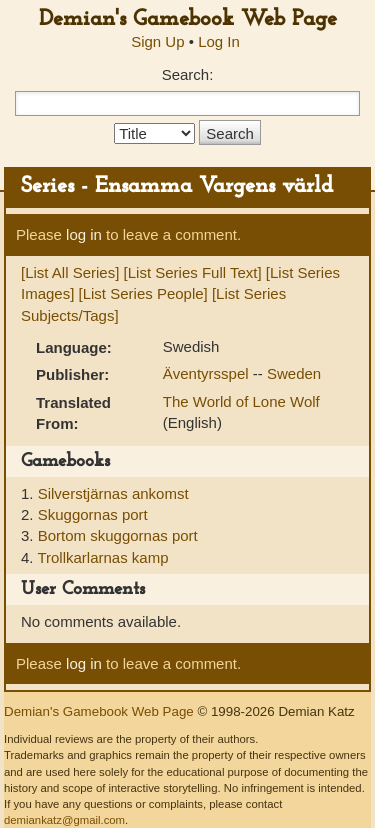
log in (84, 234)
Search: (188, 74)
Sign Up (157, 41)
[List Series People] (143, 293)
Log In (219, 41)
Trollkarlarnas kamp (102, 557)
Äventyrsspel (208, 373)
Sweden (294, 373)
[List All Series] (70, 272)
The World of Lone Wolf (241, 401)
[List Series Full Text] (193, 272)
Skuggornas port (93, 514)
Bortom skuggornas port (118, 535)
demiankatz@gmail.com (64, 820)
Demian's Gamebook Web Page (188, 19)
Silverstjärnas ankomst (113, 493)
